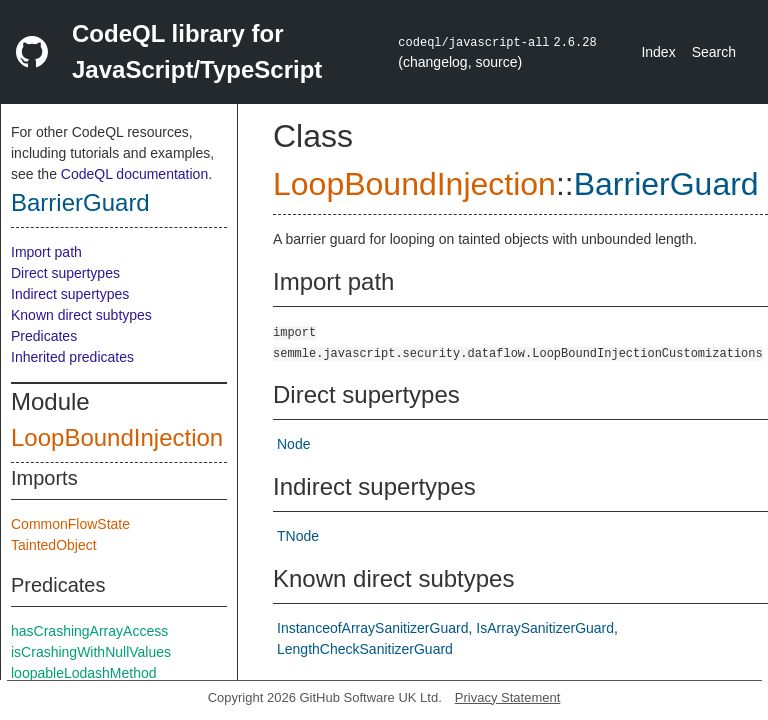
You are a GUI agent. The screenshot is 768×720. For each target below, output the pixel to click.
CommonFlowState (70, 524)
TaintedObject (54, 545)
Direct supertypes (65, 273)
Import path (46, 252)
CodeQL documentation (134, 174)
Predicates (44, 336)
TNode (298, 536)
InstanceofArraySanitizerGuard (372, 628)
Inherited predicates (72, 357)
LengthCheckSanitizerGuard (365, 649)
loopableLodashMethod (84, 673)
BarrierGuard (80, 202)
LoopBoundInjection (117, 437)
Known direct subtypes (81, 315)
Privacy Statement (508, 697)
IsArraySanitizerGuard (545, 628)
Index (658, 52)
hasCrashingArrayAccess (89, 631)
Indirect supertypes (70, 294)
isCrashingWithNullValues (91, 652)
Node (293, 444)
